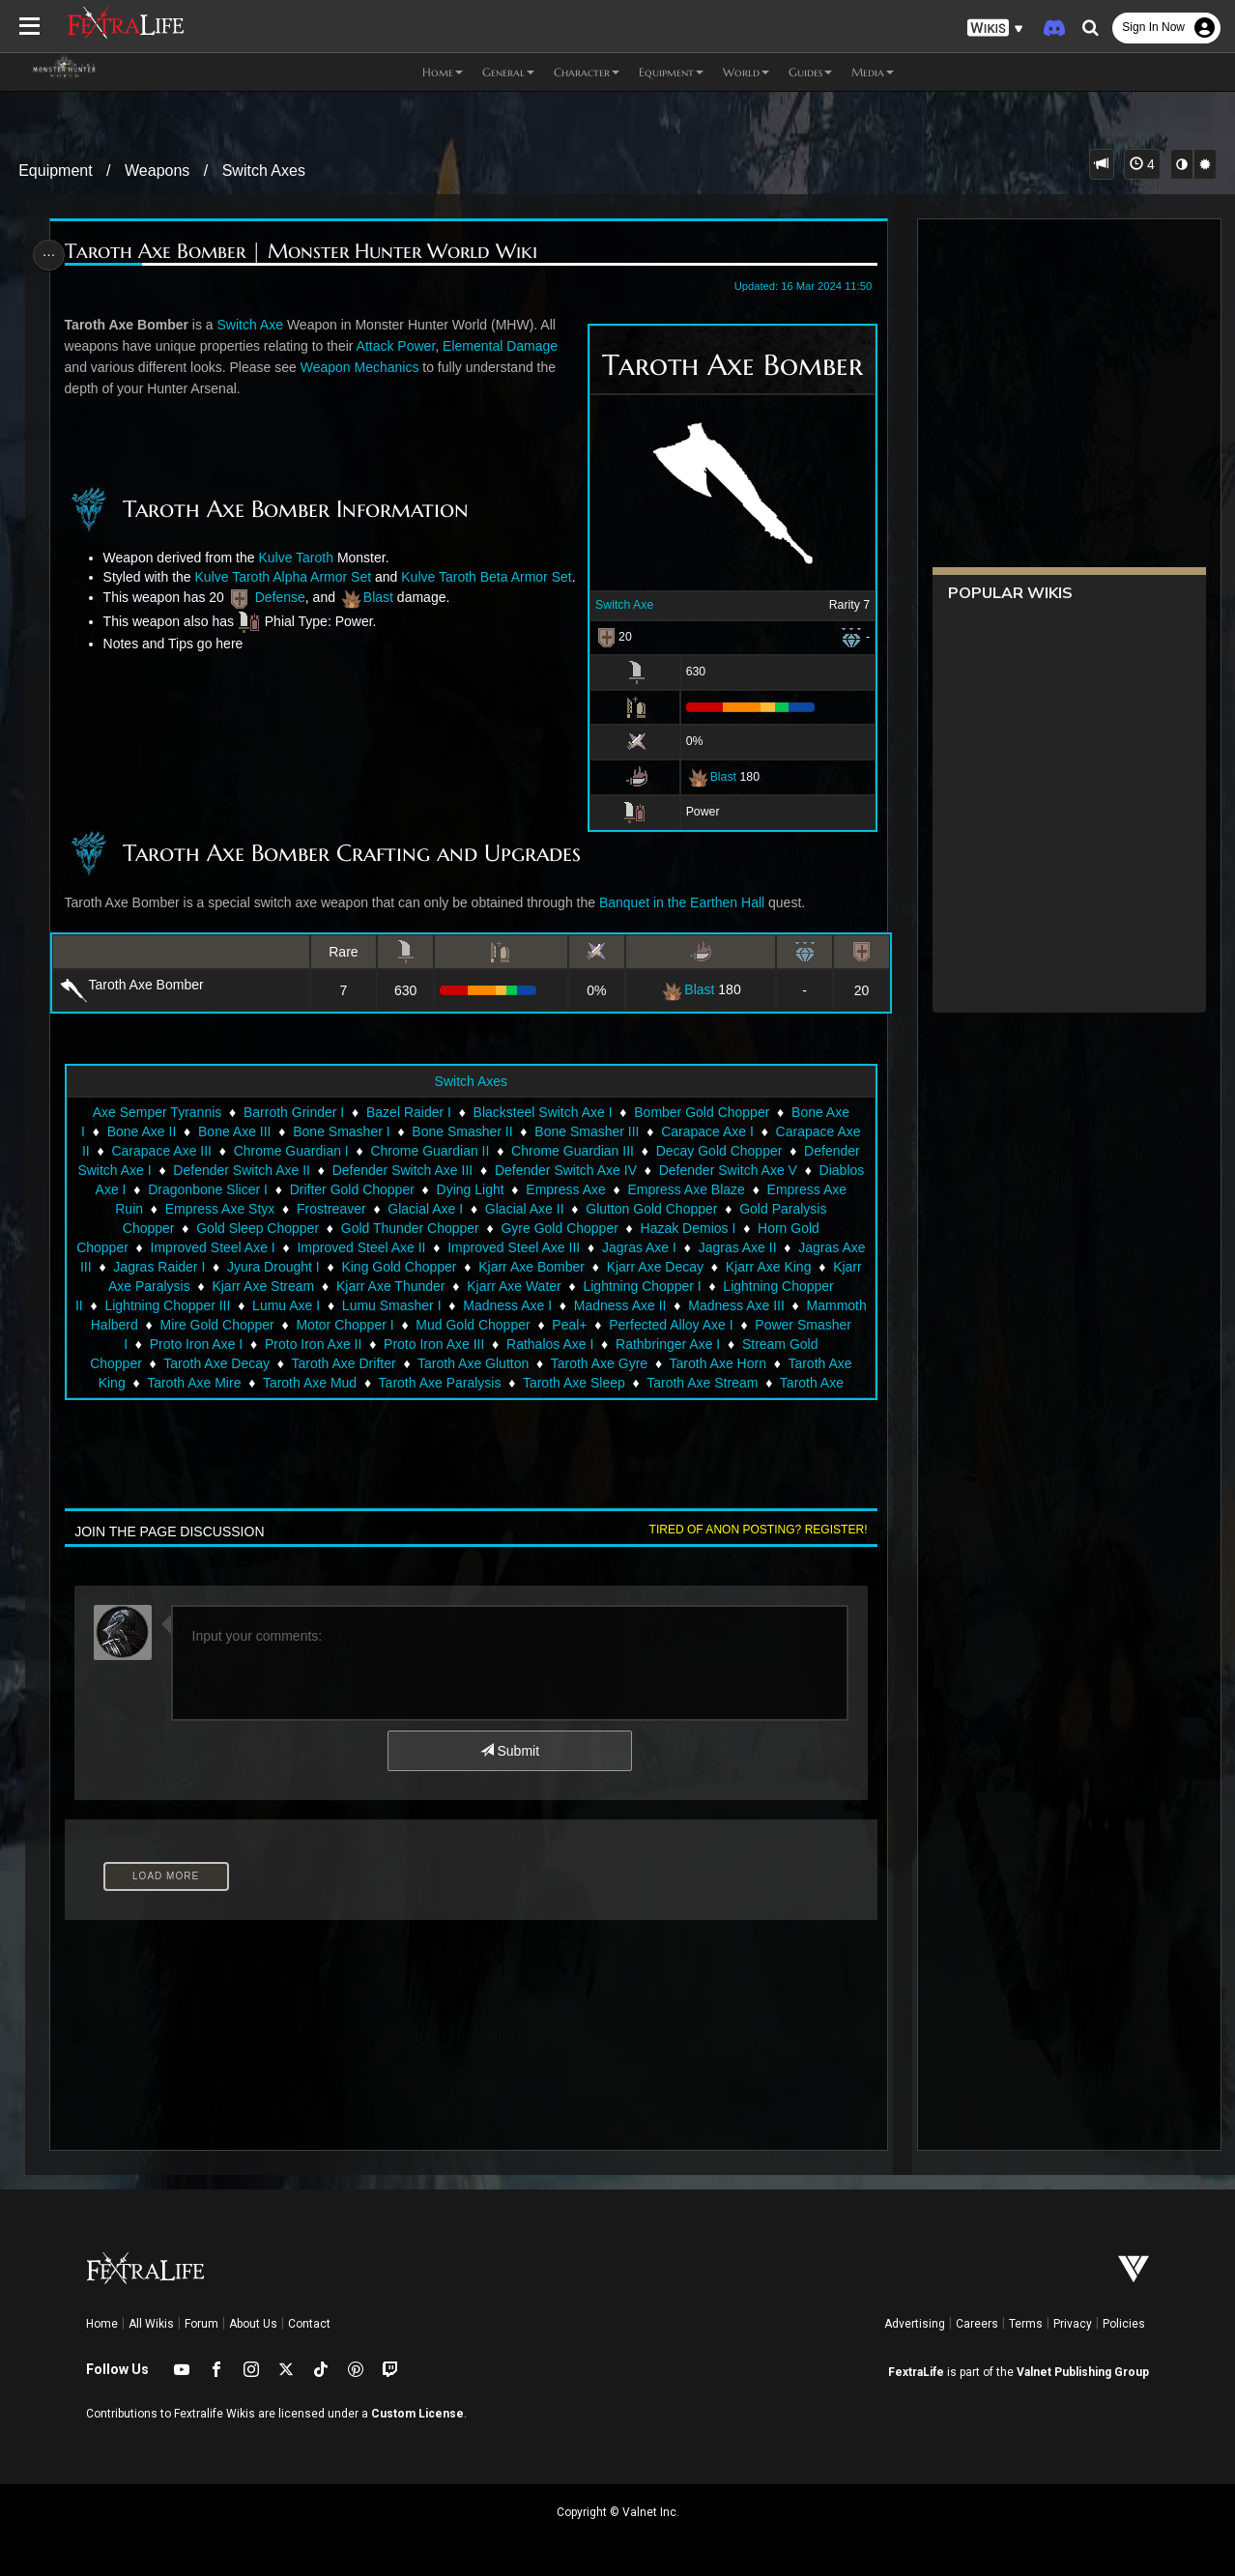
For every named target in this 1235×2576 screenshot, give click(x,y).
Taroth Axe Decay (245, 1382)
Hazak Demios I (687, 1247)
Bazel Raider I (407, 1131)
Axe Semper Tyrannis (156, 1131)
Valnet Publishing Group (1083, 2372)
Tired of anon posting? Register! (753, 1549)
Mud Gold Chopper (584, 1344)
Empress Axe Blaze (685, 1208)
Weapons (157, 170)
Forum (201, 2324)
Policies (1124, 2324)
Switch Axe (619, 605)
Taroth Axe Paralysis (452, 1402)
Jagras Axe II (737, 1266)
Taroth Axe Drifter (372, 1382)
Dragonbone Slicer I (207, 1208)
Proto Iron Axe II (391, 1363)
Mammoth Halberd (192, 1344)
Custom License (417, 2413)
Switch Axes (263, 170)
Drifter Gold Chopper (351, 1208)
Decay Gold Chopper (718, 1170)
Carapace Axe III (161, 1170)
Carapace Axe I (706, 1151)
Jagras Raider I (159, 1286)
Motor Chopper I (455, 1344)
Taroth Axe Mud (322, 1402)
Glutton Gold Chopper (650, 1228)
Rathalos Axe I (628, 1363)
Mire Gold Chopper (328, 1344)
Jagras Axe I (638, 1266)
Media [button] (872, 72)
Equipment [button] (671, 72)
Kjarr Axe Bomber (530, 1286)
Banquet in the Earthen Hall (685, 922)
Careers (977, 2324)
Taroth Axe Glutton (502, 1382)
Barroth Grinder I (293, 1131)
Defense (283, 616)
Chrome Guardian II (429, 1170)
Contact (309, 2324)
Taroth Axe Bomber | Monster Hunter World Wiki (304, 252)
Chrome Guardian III (571, 1170)
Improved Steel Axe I (212, 1266)
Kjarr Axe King (768, 1286)
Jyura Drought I (272, 1286)
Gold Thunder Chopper (409, 1247)
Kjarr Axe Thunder (390, 1305)
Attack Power (399, 346)
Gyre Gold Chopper (559, 1247)
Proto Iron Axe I (275, 1363)
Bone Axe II (141, 1151)
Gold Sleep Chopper (256, 1247)
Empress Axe (564, 1208)
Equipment (55, 170)
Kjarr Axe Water (513, 1305)
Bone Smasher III (585, 1151)
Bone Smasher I (340, 1151)
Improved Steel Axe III (512, 1266)
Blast (717, 776)
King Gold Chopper (398, 1286)
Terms (1026, 2324)
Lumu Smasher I (439, 1324)
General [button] (508, 72)
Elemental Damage (503, 346)
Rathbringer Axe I (746, 1363)
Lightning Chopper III (215, 1324)
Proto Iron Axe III (512, 1363)
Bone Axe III (234, 1151)
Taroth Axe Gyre (627, 1382)
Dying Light (469, 1208)
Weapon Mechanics (362, 367)
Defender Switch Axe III (402, 1189)
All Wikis (151, 2324)
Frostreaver (330, 1228)
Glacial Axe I (424, 1228)
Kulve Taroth (299, 557)
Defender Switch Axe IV (565, 1189)
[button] (995, 28)
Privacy (1072, 2324)
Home (102, 2324)
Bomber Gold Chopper (700, 1131)
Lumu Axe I (333, 1324)
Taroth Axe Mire (206, 1402)
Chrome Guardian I (290, 1170)
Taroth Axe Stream (714, 1402)
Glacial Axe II (523, 1228)
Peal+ (680, 1344)
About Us (253, 2324)
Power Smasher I (154, 1363)
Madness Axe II (667, 1324)
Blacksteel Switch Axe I (542, 1131)
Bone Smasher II (461, 1151)
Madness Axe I (555, 1324)
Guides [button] (810, 72)
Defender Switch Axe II (241, 1189)
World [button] (746, 72)
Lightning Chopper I (642, 1305)
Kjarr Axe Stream (263, 1305)
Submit (508, 1770)
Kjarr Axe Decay (654, 1286)
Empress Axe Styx (219, 1228)
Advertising (914, 2324)
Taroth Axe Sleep (586, 1402)
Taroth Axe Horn (746, 1382)
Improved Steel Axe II (361, 1266)
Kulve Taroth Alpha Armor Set (297, 577)
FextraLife (916, 2372)
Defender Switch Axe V (727, 1189)
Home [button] (442, 72)
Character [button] (586, 72)
